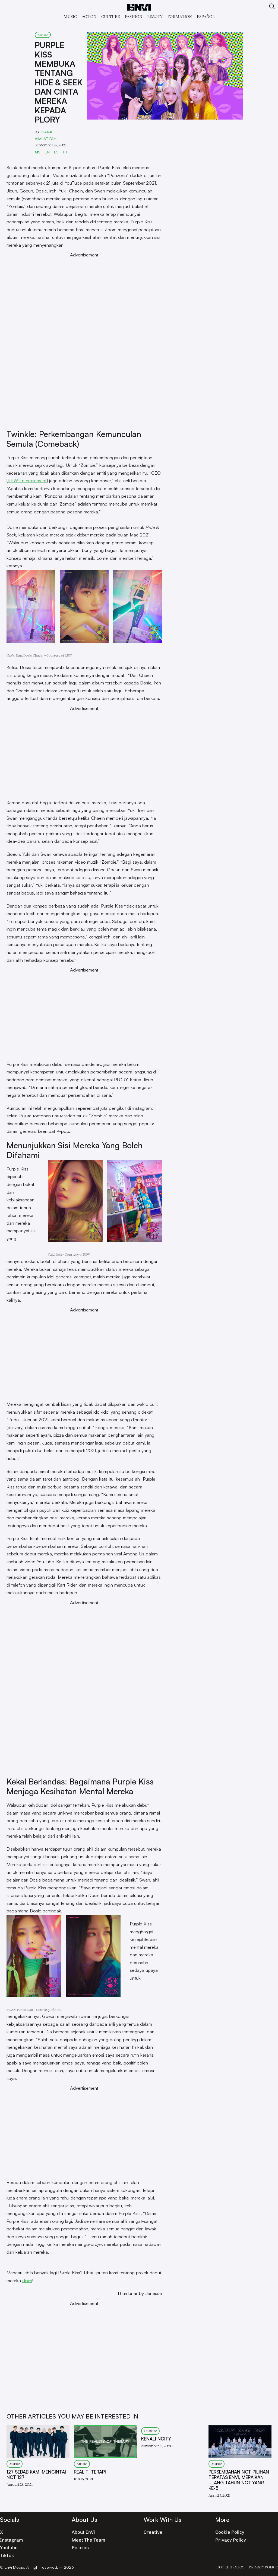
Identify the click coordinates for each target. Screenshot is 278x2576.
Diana (46, 131)
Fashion (133, 16)
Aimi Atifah (45, 138)
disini (27, 2280)
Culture (110, 16)
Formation (180, 16)
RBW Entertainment (27, 480)
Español (205, 16)
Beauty (155, 16)
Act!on (89, 16)
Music (70, 16)
